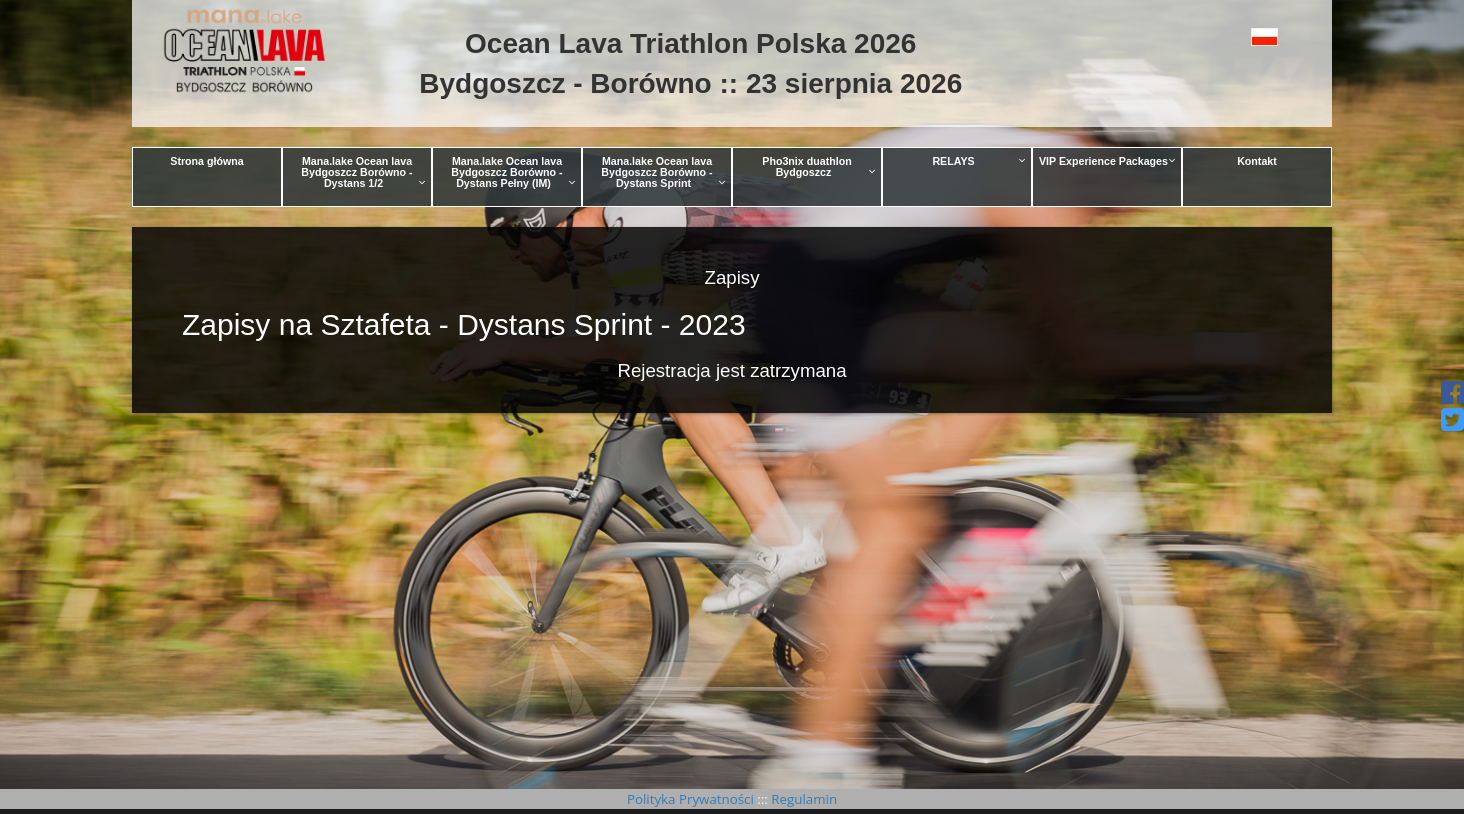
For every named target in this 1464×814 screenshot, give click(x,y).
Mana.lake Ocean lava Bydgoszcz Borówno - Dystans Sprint (663, 171)
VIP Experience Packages (1107, 161)
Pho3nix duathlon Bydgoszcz (818, 166)
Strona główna (206, 161)
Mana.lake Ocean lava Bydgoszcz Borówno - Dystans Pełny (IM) (513, 171)
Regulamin (802, 799)
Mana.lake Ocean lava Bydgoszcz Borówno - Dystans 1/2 (363, 171)
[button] (1219, 36)
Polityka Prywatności (692, 799)
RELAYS (978, 161)
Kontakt (1257, 161)
